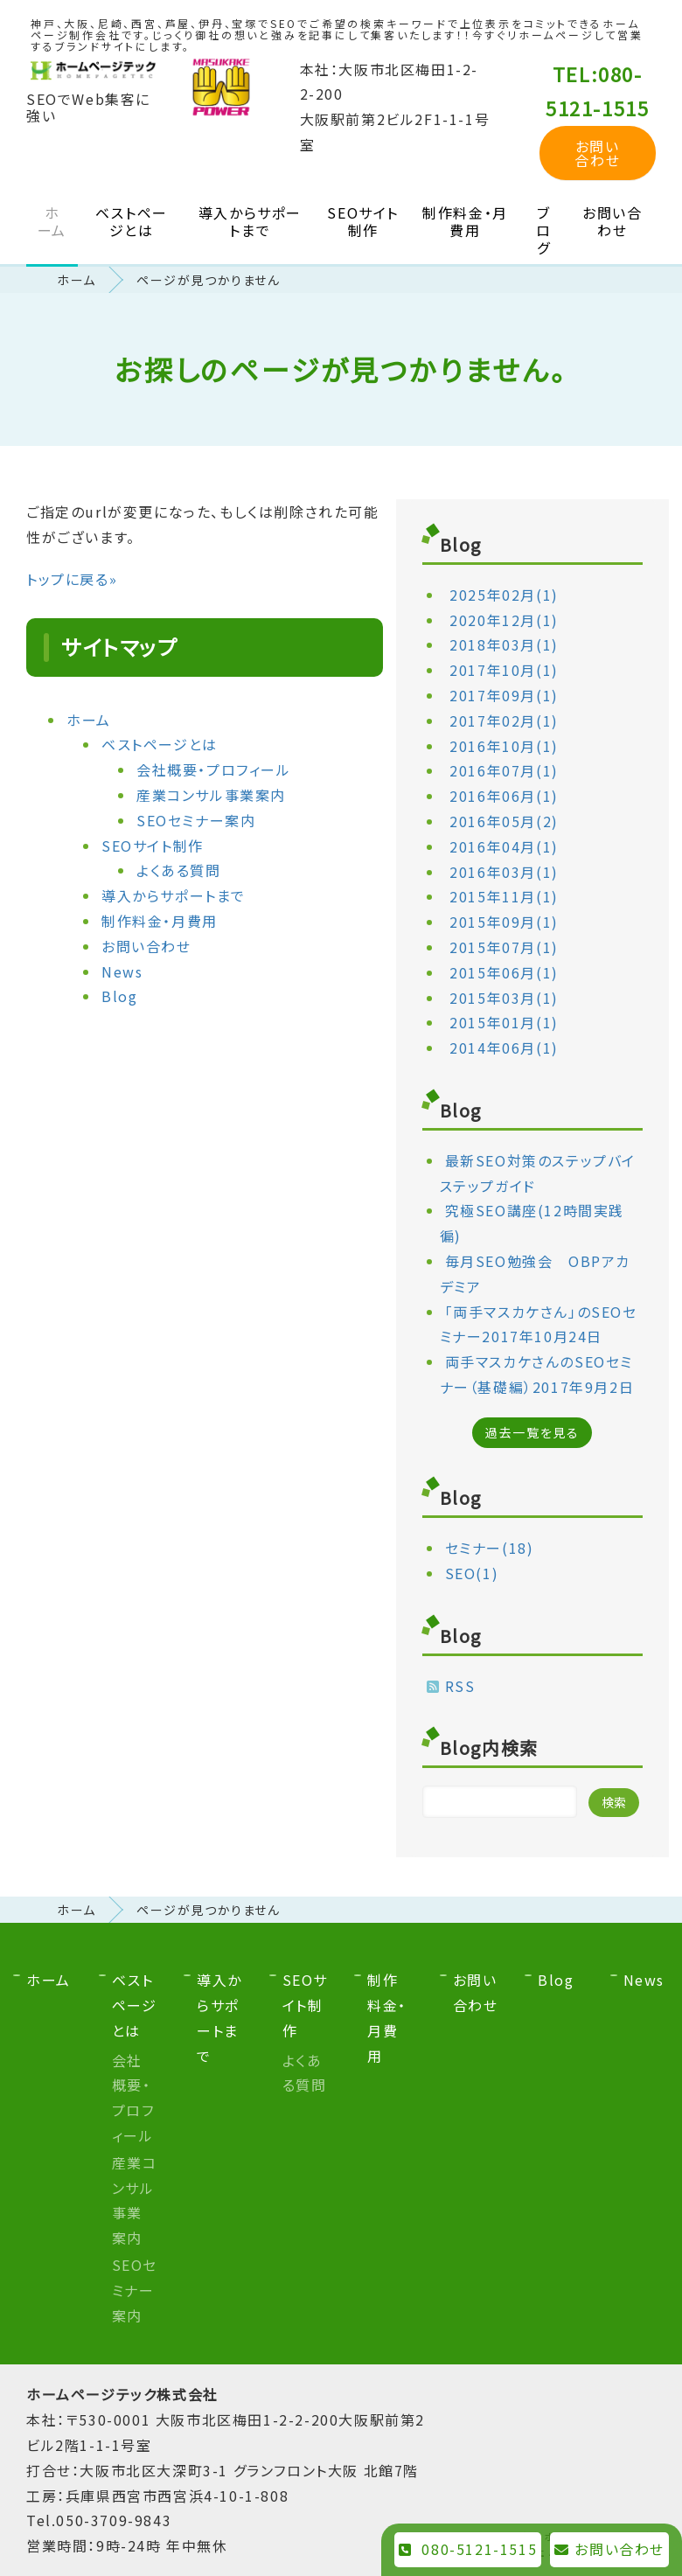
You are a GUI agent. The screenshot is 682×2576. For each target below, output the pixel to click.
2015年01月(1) (504, 1022)
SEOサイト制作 (363, 221)
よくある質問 (178, 870)
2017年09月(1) (504, 695)
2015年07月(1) (504, 946)
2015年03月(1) (504, 997)
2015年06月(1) (504, 972)
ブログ (544, 230)
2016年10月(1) (504, 745)
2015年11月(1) (504, 896)
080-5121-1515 (468, 2548)
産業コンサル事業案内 (211, 794)
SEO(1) (472, 1573)
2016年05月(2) (504, 821)
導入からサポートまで (250, 221)
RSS (460, 1685)
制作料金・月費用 (465, 221)
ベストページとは (131, 221)
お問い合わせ (597, 153)
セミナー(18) (489, 1547)
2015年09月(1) (504, 921)
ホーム (52, 221)
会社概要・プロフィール (213, 769)
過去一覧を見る (532, 1432)
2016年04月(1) (504, 846)
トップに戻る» (71, 578)
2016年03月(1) (504, 871)
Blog (119, 995)
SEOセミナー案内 (195, 820)
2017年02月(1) (504, 720)
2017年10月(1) (504, 669)
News (122, 971)
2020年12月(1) (504, 619)
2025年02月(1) (504, 594)
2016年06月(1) (504, 795)
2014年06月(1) (504, 1047)
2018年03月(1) (504, 644)
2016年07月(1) (504, 770)
